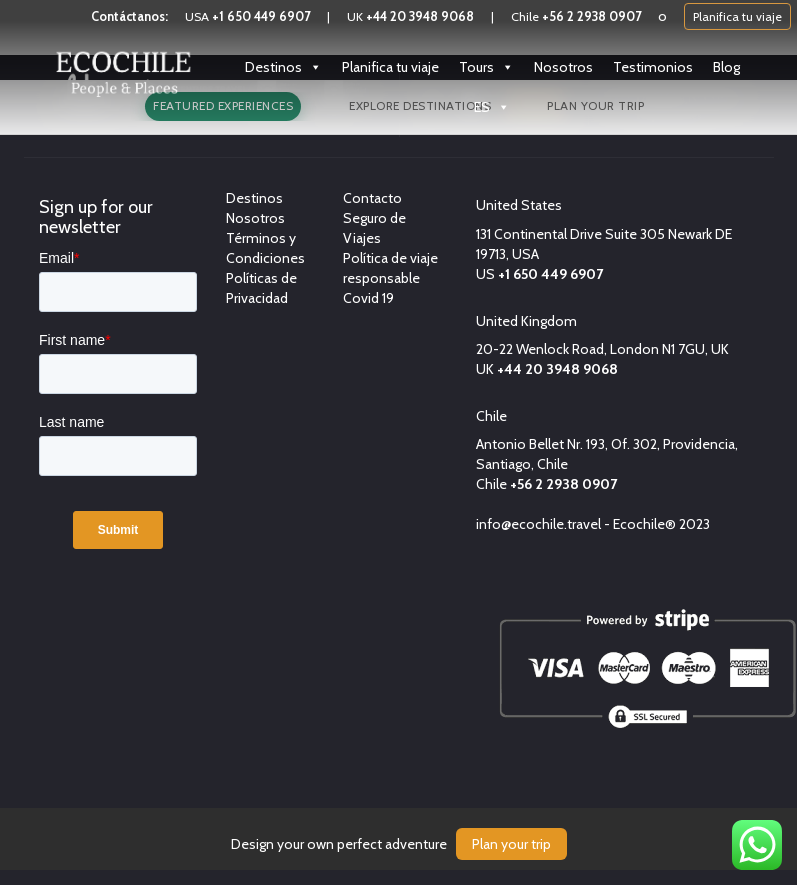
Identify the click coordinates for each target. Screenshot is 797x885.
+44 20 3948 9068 (420, 16)
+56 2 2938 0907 (591, 16)
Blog (726, 67)
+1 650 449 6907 (261, 16)
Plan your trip (511, 844)
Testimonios (653, 67)
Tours (486, 67)
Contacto (372, 198)
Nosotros (563, 67)
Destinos (283, 67)
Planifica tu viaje (737, 16)
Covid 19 (368, 298)
